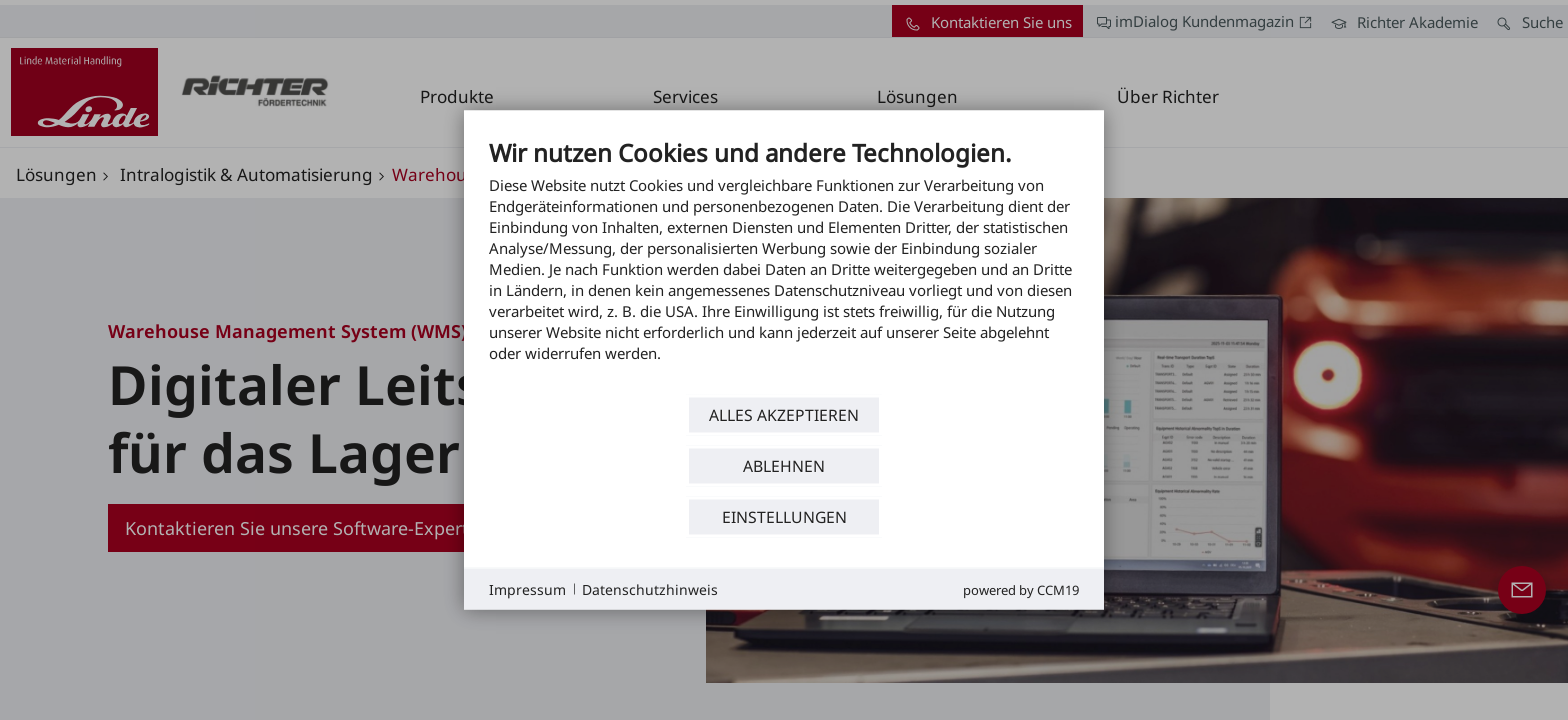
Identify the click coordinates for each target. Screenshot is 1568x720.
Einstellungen (784, 516)
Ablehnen (784, 465)
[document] (784, 265)
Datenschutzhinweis (650, 588)
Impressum (527, 588)
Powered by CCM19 (1021, 590)
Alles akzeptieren (784, 414)
